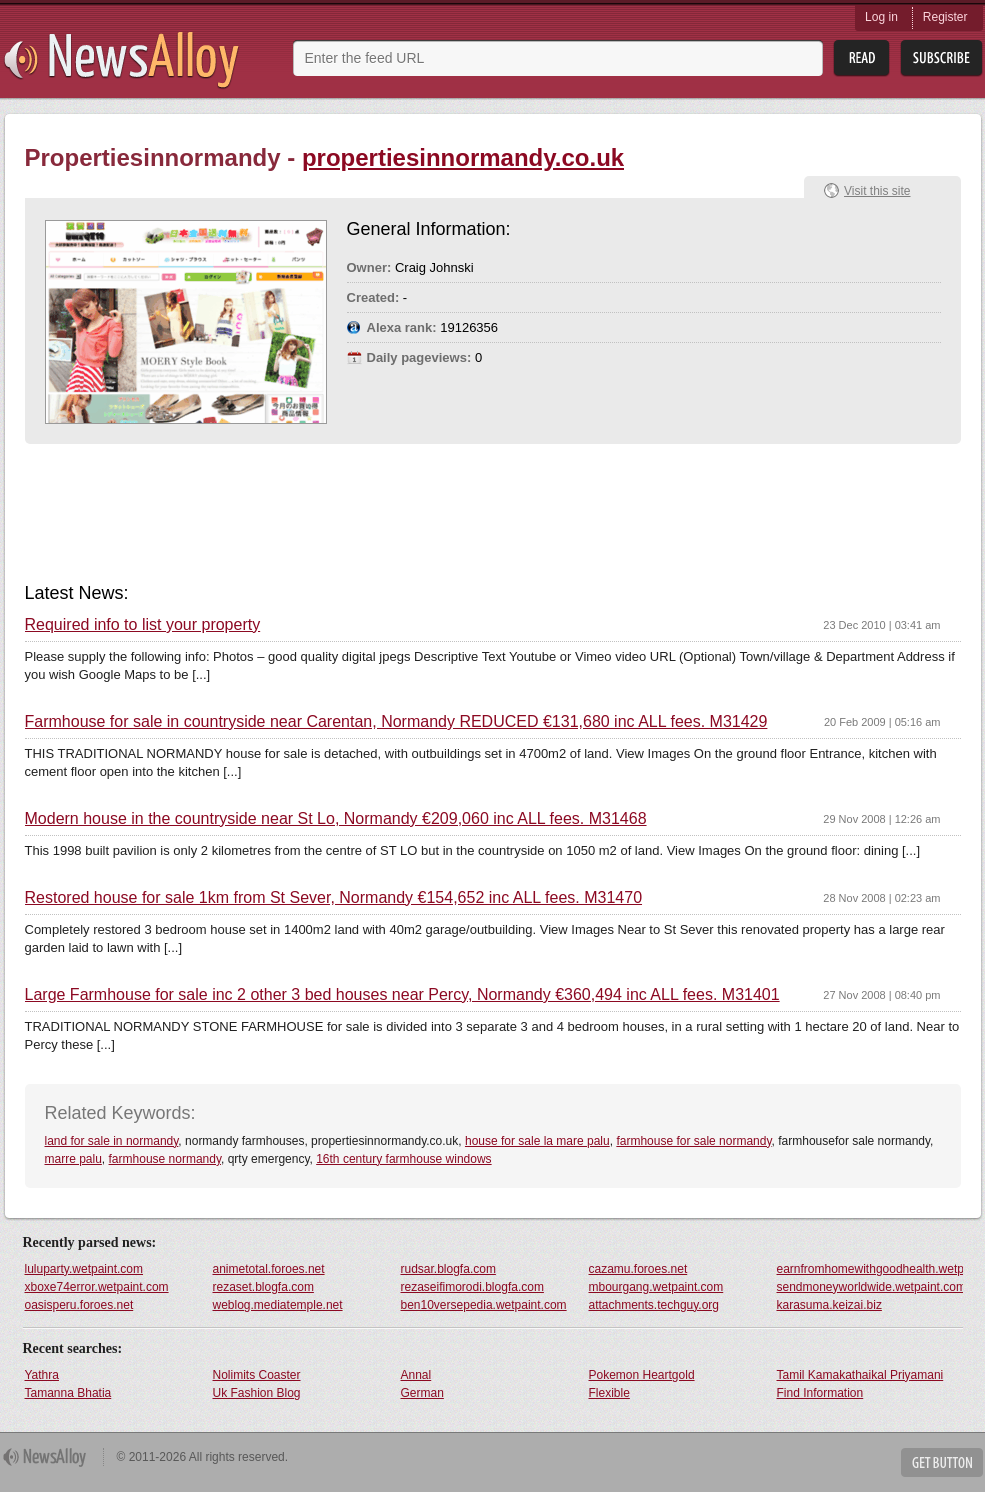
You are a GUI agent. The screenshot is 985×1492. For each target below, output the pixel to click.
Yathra (42, 1375)
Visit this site (877, 191)
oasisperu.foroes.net (79, 1305)
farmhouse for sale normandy (693, 1141)
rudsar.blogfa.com (448, 1269)
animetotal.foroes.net (269, 1269)
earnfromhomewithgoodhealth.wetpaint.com (870, 1269)
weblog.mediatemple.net (278, 1305)
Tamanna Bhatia (68, 1393)
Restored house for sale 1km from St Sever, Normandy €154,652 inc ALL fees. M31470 (334, 898)
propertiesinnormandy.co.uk (463, 157)
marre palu (73, 1159)
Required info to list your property (143, 625)
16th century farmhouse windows (403, 1159)
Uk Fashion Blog (257, 1393)
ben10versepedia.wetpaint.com (484, 1305)
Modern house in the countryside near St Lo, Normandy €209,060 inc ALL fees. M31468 (336, 819)
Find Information (820, 1393)
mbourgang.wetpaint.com (656, 1287)
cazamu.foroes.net (638, 1269)
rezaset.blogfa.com (263, 1287)
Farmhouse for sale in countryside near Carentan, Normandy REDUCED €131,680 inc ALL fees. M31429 (396, 722)
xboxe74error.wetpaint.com (97, 1287)
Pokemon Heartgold (642, 1375)
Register (945, 17)
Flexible (609, 1393)
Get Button (942, 1462)
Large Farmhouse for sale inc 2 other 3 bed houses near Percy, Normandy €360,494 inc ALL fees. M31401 (402, 995)
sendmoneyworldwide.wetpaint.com (870, 1287)
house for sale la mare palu (537, 1141)
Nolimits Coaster (257, 1375)
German (422, 1393)
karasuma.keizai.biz (829, 1305)
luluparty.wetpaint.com (84, 1269)
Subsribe (941, 58)
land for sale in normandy (112, 1141)
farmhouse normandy (165, 1159)
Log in (881, 17)
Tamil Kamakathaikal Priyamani (860, 1375)
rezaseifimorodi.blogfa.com (472, 1287)
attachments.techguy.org (654, 1305)
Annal (416, 1375)
